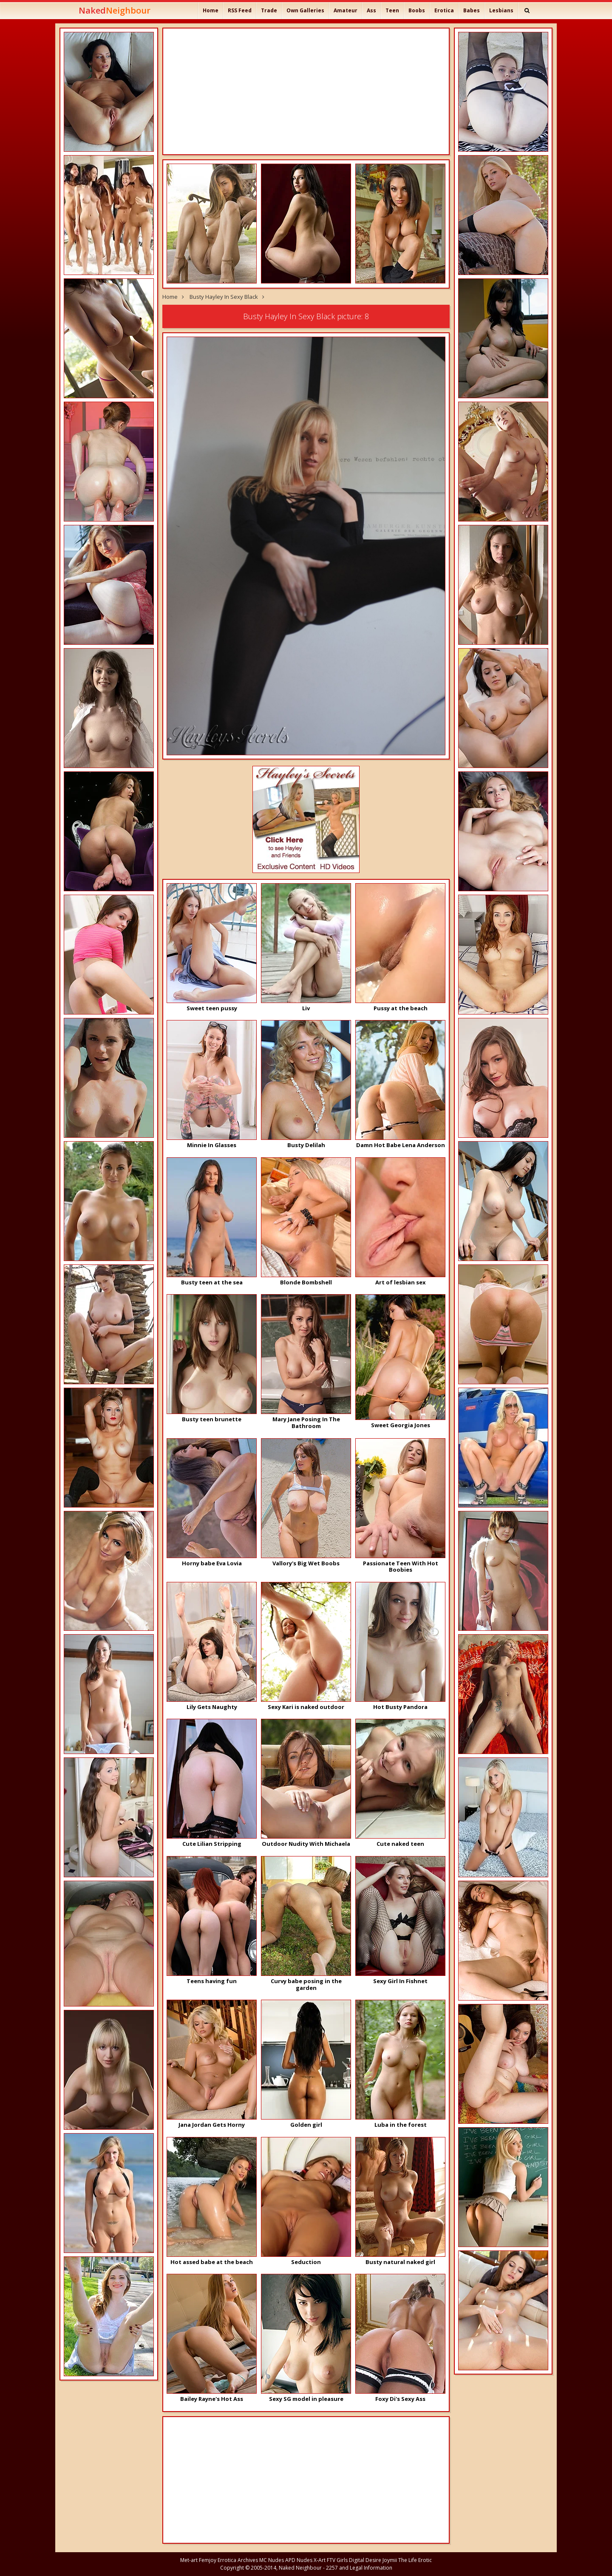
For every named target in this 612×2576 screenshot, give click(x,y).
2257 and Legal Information (359, 2567)
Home (210, 10)
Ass (371, 10)
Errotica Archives (238, 2560)
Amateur (345, 10)
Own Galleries (305, 10)
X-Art (320, 2560)
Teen (392, 10)
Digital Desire (365, 2560)
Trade (269, 10)
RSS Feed (240, 10)
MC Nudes (271, 2560)
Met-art (189, 2560)
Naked (114, 10)
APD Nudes (298, 2560)
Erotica (444, 10)
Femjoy (207, 2560)
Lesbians (501, 10)
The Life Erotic (415, 2560)
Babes (471, 10)
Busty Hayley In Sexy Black (224, 296)
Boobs (416, 10)
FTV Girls (337, 2560)
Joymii (389, 2560)
